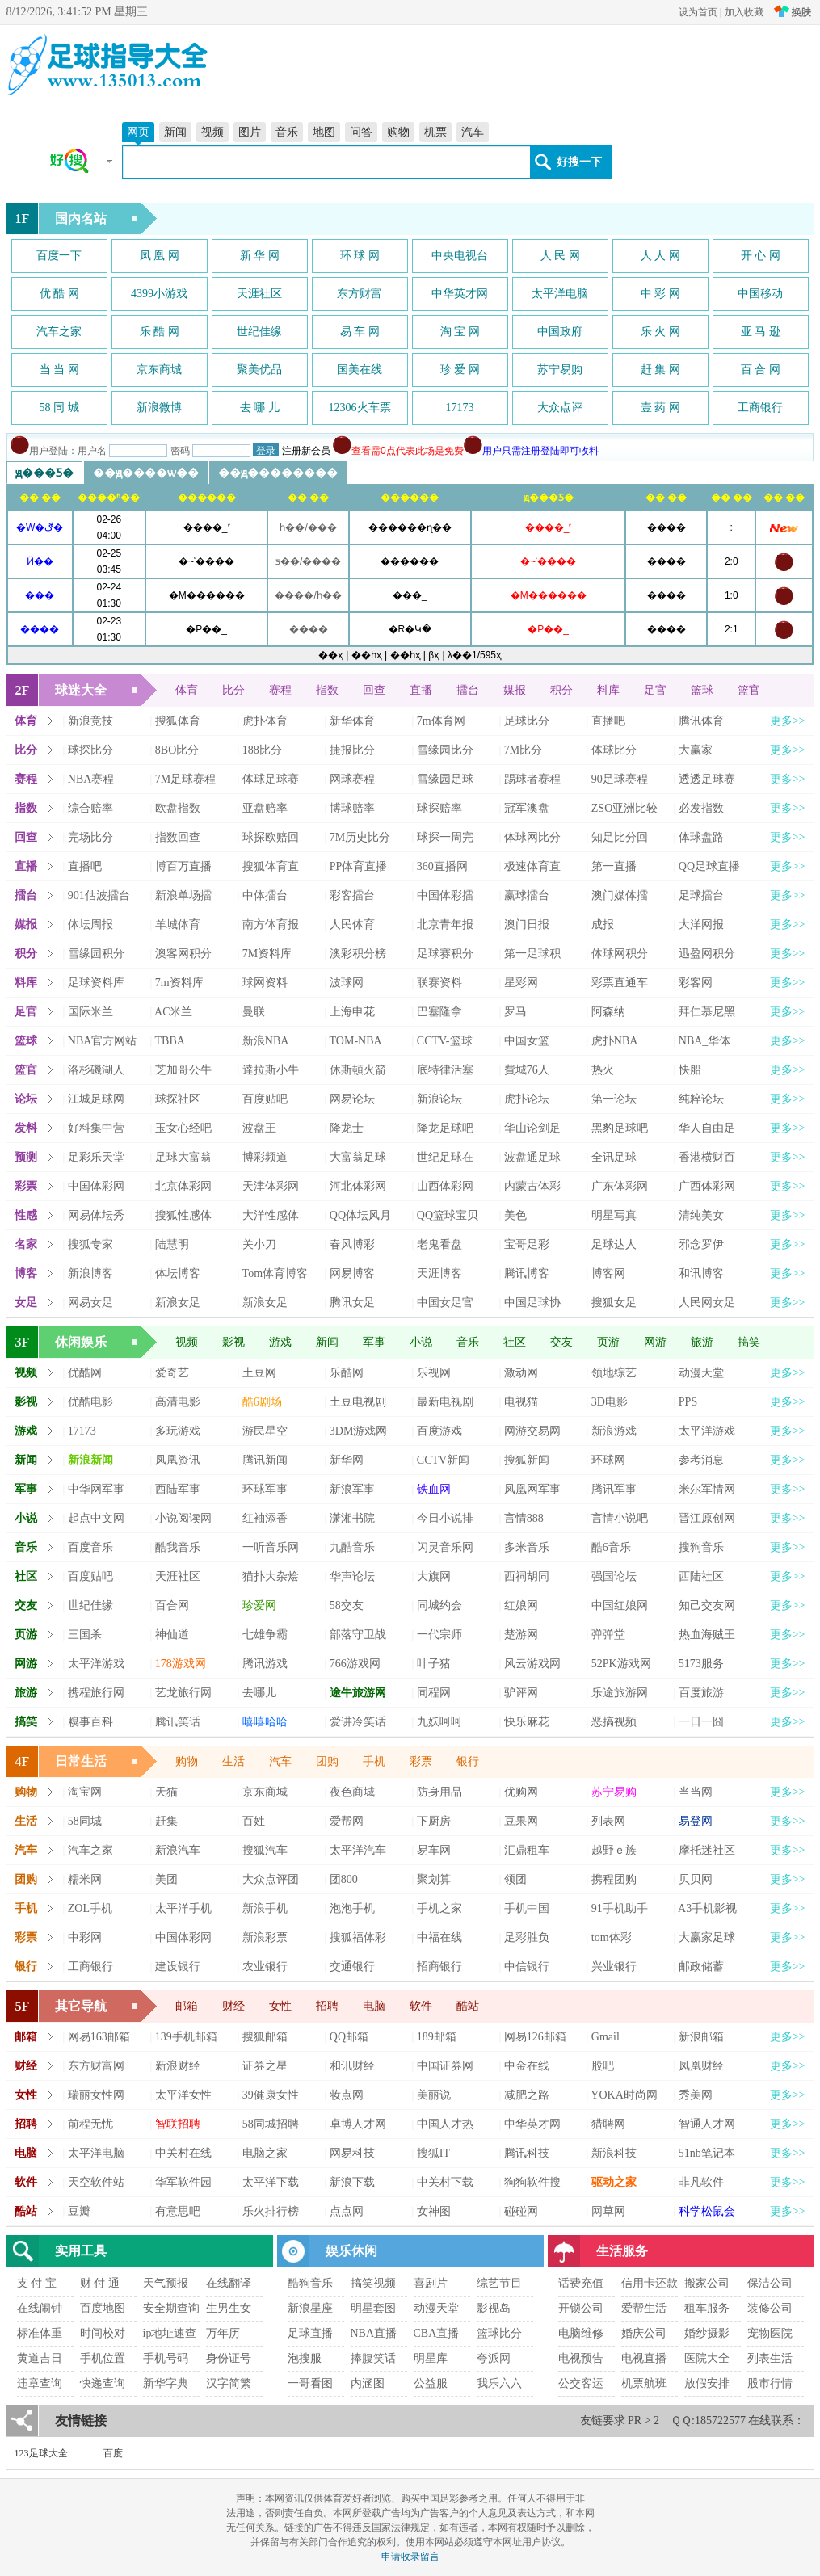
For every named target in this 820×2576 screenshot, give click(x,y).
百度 (113, 2453)
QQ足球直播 (709, 866)
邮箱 (186, 2006)
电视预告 (580, 2358)
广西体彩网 (707, 1186)
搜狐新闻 (526, 1460)
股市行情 (770, 2383)
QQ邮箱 (349, 2037)
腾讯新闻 (265, 1460)
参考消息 (701, 1460)
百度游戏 (439, 1431)
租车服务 (707, 2308)
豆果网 (521, 1821)
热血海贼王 (707, 1634)
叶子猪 (434, 1664)
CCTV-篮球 (445, 1041)
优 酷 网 (59, 294)
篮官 (749, 690)
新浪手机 (265, 1908)
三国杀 (85, 1634)
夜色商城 (352, 1792)
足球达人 (614, 1244)
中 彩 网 (660, 294)
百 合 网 (760, 369)
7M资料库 (267, 954)
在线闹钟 (39, 2308)
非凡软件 (701, 2182)
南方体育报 (270, 924)
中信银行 (526, 1966)
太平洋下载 (270, 2182)
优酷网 (85, 1373)
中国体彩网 (96, 1186)
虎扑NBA (614, 1041)
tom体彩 (611, 1937)
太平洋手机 (183, 1908)
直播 (421, 690)
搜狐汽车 (265, 1850)
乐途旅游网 (619, 1693)
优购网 (521, 1792)
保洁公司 (770, 2283)
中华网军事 (96, 1489)
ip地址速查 (170, 2333)
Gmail (605, 2037)
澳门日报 (526, 924)
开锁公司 (580, 2308)
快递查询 (102, 2383)
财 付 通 (100, 2283)
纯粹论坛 (701, 1099)
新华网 (347, 1460)
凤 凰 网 (159, 256)
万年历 (223, 2333)
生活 (233, 1761)
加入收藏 (744, 12)
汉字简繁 (228, 2383)
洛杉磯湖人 (96, 1070)
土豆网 (259, 1373)
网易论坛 (352, 1099)
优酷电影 (90, 1402)
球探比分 (90, 750)
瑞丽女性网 (96, 2095)
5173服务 (701, 1664)
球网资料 (265, 983)
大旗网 (434, 1576)
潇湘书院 (352, 1518)
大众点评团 (270, 1879)
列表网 (608, 1821)
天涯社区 (259, 294)
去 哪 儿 (260, 407)
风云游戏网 (532, 1664)
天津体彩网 (270, 1186)
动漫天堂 (701, 1373)
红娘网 (521, 1605)
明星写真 (614, 1215)
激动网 (521, 1373)
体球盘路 (701, 837)
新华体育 (352, 721)
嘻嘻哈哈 (265, 1722)
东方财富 (359, 294)
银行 (467, 1761)
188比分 (262, 750)
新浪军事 (352, 1489)
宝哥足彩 (526, 1244)
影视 (233, 1342)
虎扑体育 (265, 721)
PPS (688, 1402)
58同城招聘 (270, 2124)
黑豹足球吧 (619, 1128)
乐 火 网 (660, 332)
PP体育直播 (359, 866)
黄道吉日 (39, 2358)
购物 (398, 132)
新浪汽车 (177, 1850)
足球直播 (310, 2333)
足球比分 (526, 721)
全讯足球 (614, 1157)
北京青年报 (445, 924)
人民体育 (352, 924)
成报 (602, 924)
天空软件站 (96, 2182)
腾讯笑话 (177, 1722)
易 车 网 (360, 332)
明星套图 (373, 2308)
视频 (212, 132)
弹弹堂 (608, 1634)
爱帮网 (347, 1821)
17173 (460, 407)
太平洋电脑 (560, 294)
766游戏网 (355, 1664)
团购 (327, 1761)
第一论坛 (614, 1099)
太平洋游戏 (707, 1431)
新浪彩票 (265, 1937)
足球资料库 (96, 983)
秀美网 (696, 2095)
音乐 (286, 132)
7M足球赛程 (185, 779)
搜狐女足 (614, 1302)
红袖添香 (265, 1518)
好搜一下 (579, 161)
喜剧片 (431, 2283)
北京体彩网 (183, 1186)
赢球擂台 (526, 895)
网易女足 (90, 1302)
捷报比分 (352, 750)
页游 (608, 1342)
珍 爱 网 (460, 369)
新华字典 (165, 2383)
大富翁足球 (358, 1157)
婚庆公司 (644, 2333)
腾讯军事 (614, 1489)
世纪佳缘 (259, 332)
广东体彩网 (619, 1186)
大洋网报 (701, 924)
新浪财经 (177, 2066)
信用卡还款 (649, 2283)
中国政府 (559, 332)
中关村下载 (445, 2182)
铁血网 (434, 1489)
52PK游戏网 (621, 1664)
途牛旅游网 (358, 1693)
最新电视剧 (445, 1402)
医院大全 (707, 2358)
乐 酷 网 (159, 332)
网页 (138, 132)
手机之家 (439, 1908)
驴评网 (521, 1693)
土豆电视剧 (358, 1402)
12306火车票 (360, 407)
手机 (374, 1761)
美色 (515, 1215)
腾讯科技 (526, 2153)
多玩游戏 (177, 1431)
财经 (233, 2006)
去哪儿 (259, 1693)
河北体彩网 (358, 1186)
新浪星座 (310, 2308)
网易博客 (352, 1273)
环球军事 (265, 1489)
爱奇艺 (172, 1373)
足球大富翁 (183, 1157)
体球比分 (614, 750)
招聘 (327, 2006)
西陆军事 (177, 1489)
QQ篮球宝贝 (447, 1215)
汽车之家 (59, 332)
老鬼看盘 (439, 1244)
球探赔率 (439, 808)
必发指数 (701, 808)
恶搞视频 (614, 1722)
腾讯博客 (526, 1273)
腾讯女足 (352, 1302)
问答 (361, 132)
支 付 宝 (37, 2283)
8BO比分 (177, 750)
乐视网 (434, 1373)
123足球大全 (41, 2453)
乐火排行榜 (270, 2211)
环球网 (608, 1460)
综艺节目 (499, 2283)
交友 (561, 1342)
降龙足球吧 (445, 1128)
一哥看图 (310, 2383)
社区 (514, 1342)
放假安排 (707, 2383)
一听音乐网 (270, 1547)
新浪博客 (90, 1273)
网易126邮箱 (535, 2037)
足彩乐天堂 (96, 1157)
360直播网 (442, 866)
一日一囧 (701, 1722)
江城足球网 (96, 1099)
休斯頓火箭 (358, 1070)
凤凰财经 (701, 2066)
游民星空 (265, 1431)
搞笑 (749, 1342)
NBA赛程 (91, 779)
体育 (186, 690)
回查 (374, 690)
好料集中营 (96, 1128)
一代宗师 (439, 1634)
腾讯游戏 (265, 1664)
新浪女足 (177, 1302)
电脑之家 (265, 2153)
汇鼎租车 (526, 1850)
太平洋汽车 (358, 1850)
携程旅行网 (96, 1693)
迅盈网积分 (707, 954)
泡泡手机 (352, 1908)
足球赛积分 (445, 954)
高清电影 (177, 1402)
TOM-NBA (356, 1041)
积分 (561, 690)
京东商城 (159, 369)
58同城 (85, 1821)
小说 (421, 1342)
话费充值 (580, 2283)
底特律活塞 (445, 1070)
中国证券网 (445, 2066)
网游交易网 (532, 1431)
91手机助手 (619, 1908)
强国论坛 (614, 1576)
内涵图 (368, 2383)
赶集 (166, 1821)
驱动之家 (614, 2182)
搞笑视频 (373, 2283)
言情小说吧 (619, 1518)
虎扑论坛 (526, 1099)
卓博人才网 (358, 2124)
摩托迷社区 (707, 1850)
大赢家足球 (707, 1937)
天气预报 (165, 2283)
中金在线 (526, 2066)
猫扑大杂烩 (270, 1576)
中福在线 (439, 1937)
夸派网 (494, 2358)
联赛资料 (439, 983)
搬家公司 (707, 2283)
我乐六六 (499, 2383)
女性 (280, 2006)
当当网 (696, 1792)
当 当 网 (59, 369)
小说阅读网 (183, 1518)
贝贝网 (696, 1879)
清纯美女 (701, 1215)
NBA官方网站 (102, 1041)
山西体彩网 (445, 1186)
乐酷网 (347, 1373)
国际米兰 (90, 1012)
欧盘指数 (177, 808)
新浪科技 (614, 2153)
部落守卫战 (358, 1634)
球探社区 (177, 1099)
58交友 (347, 1605)
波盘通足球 (532, 1157)
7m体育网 (441, 721)
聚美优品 (259, 369)
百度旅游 (701, 1693)
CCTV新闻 (443, 1460)
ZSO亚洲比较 (624, 808)
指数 (327, 690)
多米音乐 (526, 1547)
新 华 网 (260, 256)
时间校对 (102, 2333)
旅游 (702, 1342)
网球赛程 (352, 779)
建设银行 (177, 1966)
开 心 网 (760, 256)
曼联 (253, 1012)
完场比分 (90, 837)
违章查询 (39, 2383)
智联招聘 (177, 2124)
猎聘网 (608, 2124)
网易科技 (352, 2153)
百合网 (172, 1605)
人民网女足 (707, 1302)
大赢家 (696, 750)
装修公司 (770, 2308)
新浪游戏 (614, 1431)
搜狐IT (433, 2153)
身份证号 (228, 2358)
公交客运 (580, 2383)
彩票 (421, 1761)
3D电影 (609, 1402)
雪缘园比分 (445, 750)
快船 (690, 1070)
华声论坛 (352, 1576)
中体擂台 (265, 895)
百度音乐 (90, 1547)
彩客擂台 (352, 895)
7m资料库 (179, 983)
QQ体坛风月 (360, 1215)
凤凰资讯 (177, 1460)
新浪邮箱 (701, 2037)
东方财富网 (96, 2066)
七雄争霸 (265, 1634)
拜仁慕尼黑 (707, 1012)
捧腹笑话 (373, 2358)
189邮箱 (436, 2037)
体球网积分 (619, 954)
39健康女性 (270, 2095)
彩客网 (696, 983)
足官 (655, 690)
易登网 (696, 1821)
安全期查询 (171, 2308)
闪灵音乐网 (445, 1547)
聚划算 (434, 1879)
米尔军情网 (707, 1489)
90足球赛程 (619, 779)
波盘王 (259, 1128)
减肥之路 (526, 2095)
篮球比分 (499, 2333)
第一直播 (614, 866)
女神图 (434, 2211)
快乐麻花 (526, 1722)
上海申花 (352, 1012)
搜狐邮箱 (265, 2037)
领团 (515, 1879)
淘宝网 (85, 1792)
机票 (435, 132)
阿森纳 (608, 1012)
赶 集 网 (660, 369)
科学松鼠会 (707, 2211)
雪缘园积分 (96, 954)
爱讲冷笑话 (358, 1722)
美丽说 (434, 2095)
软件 (421, 2006)
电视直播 (644, 2358)
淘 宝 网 (460, 332)
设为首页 (698, 12)
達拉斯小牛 (270, 1070)
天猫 (166, 1792)
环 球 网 (360, 256)
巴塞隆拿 (439, 1012)
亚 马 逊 (760, 332)
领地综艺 (614, 1373)
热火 (602, 1070)
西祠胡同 (526, 1576)
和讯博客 (701, 1273)
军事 (374, 1342)
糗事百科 (90, 1722)
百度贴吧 (265, 1099)
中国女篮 (526, 1041)
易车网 (434, 1850)
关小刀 (259, 1244)
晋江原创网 (707, 1518)
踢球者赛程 (532, 779)
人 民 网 (560, 256)
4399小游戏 (159, 294)
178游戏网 (180, 1664)
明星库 (431, 2358)
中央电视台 (459, 256)
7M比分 (523, 750)
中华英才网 (459, 294)
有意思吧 (177, 2211)
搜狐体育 (177, 721)
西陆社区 (701, 1576)
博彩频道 (265, 1157)
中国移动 (760, 294)
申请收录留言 (410, 2556)
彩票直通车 (619, 983)
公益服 (431, 2383)
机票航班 (644, 2383)
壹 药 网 (660, 407)
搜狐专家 (90, 1244)
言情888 (524, 1518)
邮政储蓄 (701, 1966)
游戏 (280, 1342)
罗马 (515, 1012)
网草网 (608, 2211)
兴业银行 (614, 1966)
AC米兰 (173, 1012)
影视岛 (494, 2308)
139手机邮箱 (186, 2037)
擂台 (467, 690)
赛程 (280, 690)
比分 (233, 690)
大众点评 (559, 407)
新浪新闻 (90, 1460)
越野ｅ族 (614, 1850)
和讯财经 (352, 2066)
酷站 (467, 2006)
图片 (249, 132)
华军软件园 (183, 2182)
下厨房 (434, 1821)
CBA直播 (437, 2333)
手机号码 (165, 2358)
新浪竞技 (90, 721)
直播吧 (608, 721)
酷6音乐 (611, 1547)
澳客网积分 (183, 954)
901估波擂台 (99, 895)
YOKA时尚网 (624, 2095)
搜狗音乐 (701, 1547)
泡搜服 (305, 2358)
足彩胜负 (526, 1937)
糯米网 (85, 1879)
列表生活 (770, 2358)
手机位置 (102, 2358)
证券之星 (265, 2066)
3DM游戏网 (359, 1431)
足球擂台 (701, 895)
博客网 (608, 1273)
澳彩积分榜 (358, 954)
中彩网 (85, 1937)
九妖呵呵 (439, 1722)
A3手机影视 (707, 1908)
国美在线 (359, 369)
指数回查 (177, 837)
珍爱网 (259, 1605)
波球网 (347, 983)
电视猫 (521, 1402)
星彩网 (521, 983)
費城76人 (526, 1070)
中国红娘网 (619, 1605)
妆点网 (347, 2095)
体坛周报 (90, 924)
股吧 (602, 2066)
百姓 (253, 1821)
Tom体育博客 (275, 1273)
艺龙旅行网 (183, 1693)
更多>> (787, 721)
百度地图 (102, 2308)
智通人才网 (707, 2124)
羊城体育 (177, 924)
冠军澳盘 (526, 808)
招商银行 (439, 1966)
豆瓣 (79, 2211)
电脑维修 (580, 2333)
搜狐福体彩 (358, 1937)
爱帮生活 (644, 2308)
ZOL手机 (90, 1908)
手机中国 (526, 1908)
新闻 (175, 132)
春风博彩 (352, 1244)
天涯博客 (439, 1273)
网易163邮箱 (99, 2037)
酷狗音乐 (310, 2283)
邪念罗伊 (701, 1244)
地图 (324, 132)
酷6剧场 (262, 1402)
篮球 (702, 690)
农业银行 (265, 1966)
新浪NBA (265, 1041)
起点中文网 (96, 1518)
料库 (608, 690)
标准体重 (39, 2333)
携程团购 (614, 1879)
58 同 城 (59, 407)
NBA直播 (374, 2333)
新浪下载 (352, 2182)
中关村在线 (183, 2153)
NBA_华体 (705, 1041)
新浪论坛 (439, 1099)
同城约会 (439, 1605)
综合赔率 (90, 808)
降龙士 (347, 1128)
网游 (655, 1342)
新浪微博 (159, 407)
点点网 (347, 2211)
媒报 (514, 690)
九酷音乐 (352, 1547)
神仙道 (172, 1634)
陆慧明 (172, 1244)
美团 (166, 1879)
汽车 (472, 132)
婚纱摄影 (707, 2333)
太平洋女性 (183, 2095)
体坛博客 (177, 1273)
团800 (344, 1879)
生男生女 (228, 2308)
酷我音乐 (177, 1547)
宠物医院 (770, 2333)
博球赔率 (352, 808)
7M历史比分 (360, 837)
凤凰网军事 (532, 1489)
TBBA (170, 1041)
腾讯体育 (701, 721)
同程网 (434, 1693)
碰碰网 (521, 2211)
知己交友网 (707, 1605)
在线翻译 (228, 2283)
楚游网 (521, 1634)
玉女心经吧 (183, 1128)
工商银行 (760, 407)
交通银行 (352, 1966)
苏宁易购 (559, 369)
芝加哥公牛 (183, 1070)
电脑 (374, 2006)
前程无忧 (90, 2124)
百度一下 (59, 256)
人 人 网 (660, 256)
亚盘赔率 (265, 808)
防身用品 (439, 1792)
